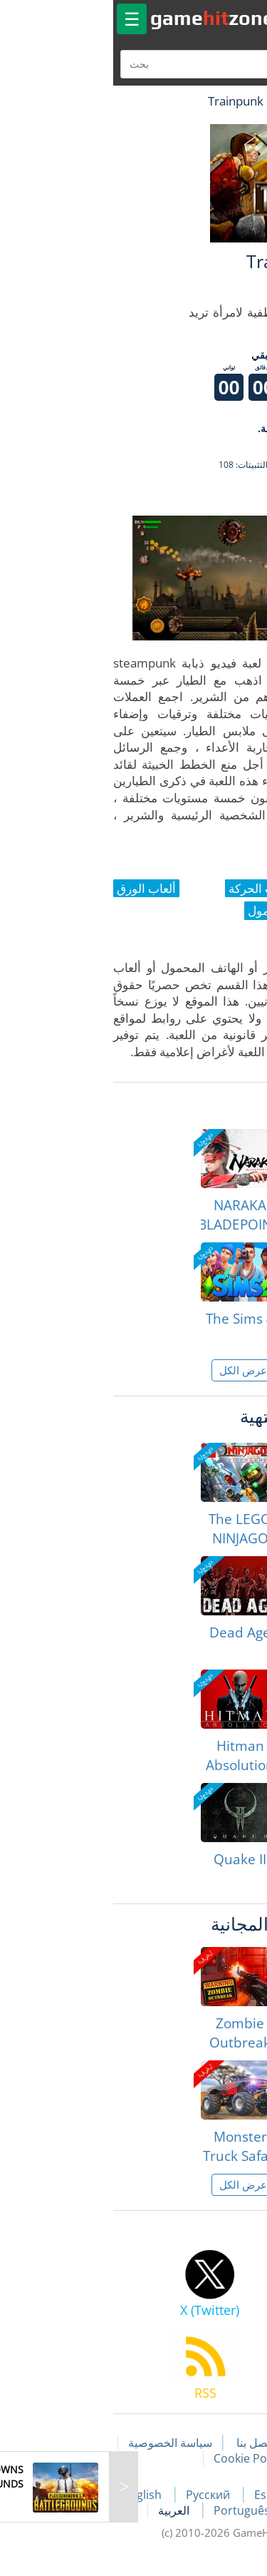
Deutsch (206, 2510)
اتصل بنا (145, 2442)
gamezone (102, 17)
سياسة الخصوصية (61, 2442)
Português (133, 2510)
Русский (99, 2495)
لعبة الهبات (214, 101)
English (34, 2495)
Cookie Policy (139, 2458)
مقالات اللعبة (217, 2442)
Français (233, 2495)
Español (167, 2495)
